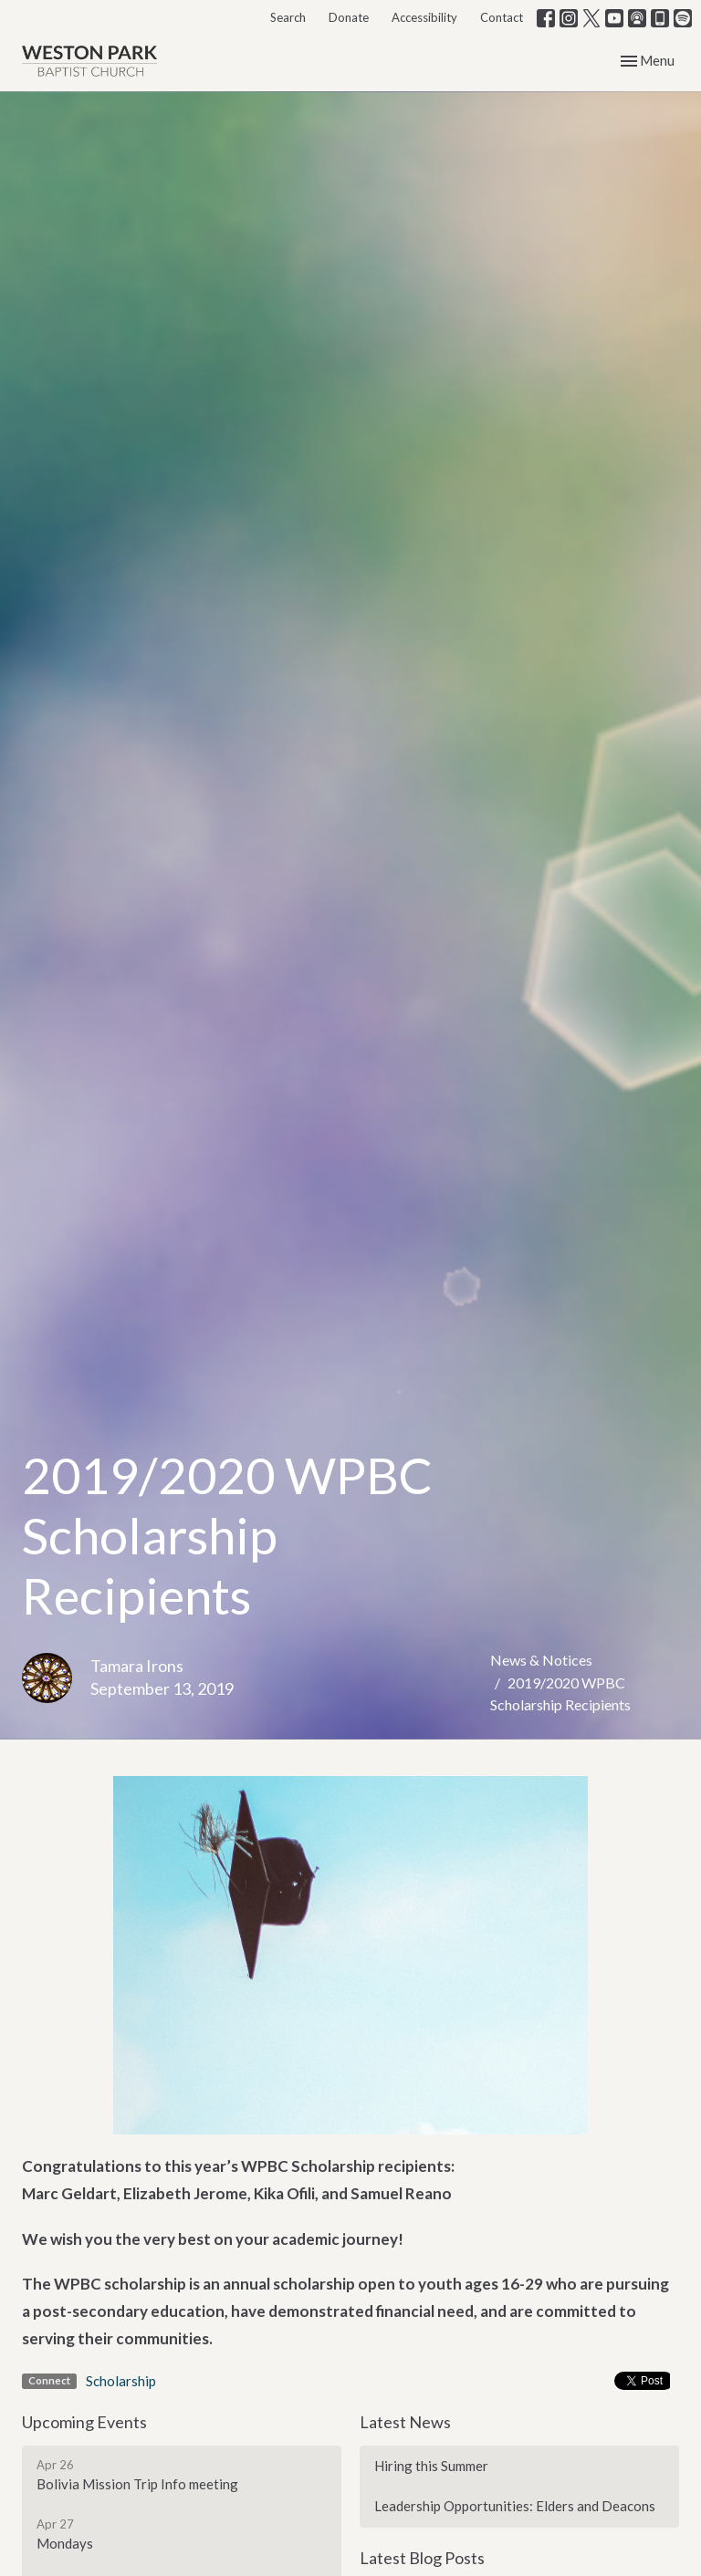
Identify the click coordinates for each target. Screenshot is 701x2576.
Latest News (405, 2422)
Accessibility (424, 17)
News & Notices (541, 1659)
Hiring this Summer (431, 2465)
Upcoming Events (84, 2422)
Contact (501, 17)
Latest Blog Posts (422, 2558)
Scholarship (121, 2381)
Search (288, 17)
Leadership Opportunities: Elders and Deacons (514, 2506)
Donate (349, 17)
